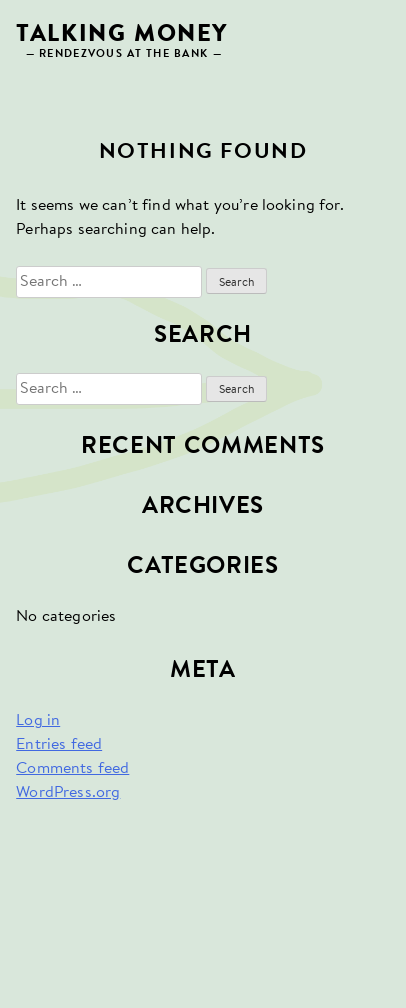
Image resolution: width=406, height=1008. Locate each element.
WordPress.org (68, 793)
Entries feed (59, 745)
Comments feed (72, 769)
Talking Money (122, 34)
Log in (38, 721)
